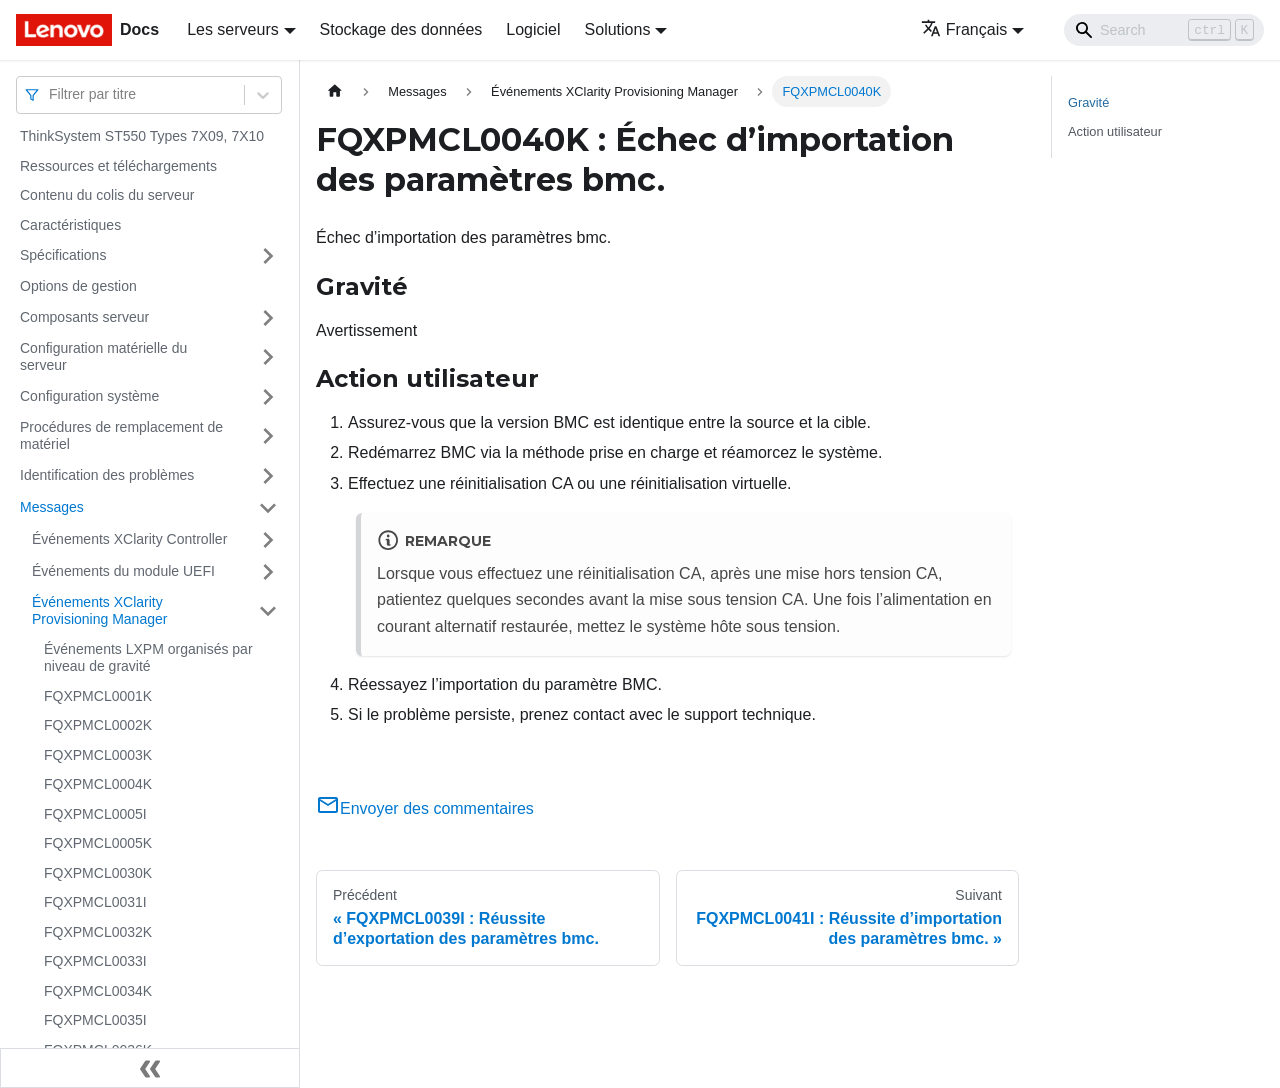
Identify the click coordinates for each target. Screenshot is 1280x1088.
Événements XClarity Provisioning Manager (99, 611)
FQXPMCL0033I (95, 961)
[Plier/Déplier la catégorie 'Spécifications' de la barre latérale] (268, 256)
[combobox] (51, 94)
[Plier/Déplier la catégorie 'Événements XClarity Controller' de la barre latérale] (268, 540)
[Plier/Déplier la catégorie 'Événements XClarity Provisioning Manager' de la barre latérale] (268, 611)
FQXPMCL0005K (98, 843)
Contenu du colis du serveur (107, 195)
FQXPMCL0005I (95, 814)
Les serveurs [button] (233, 29)
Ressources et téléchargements (118, 166)
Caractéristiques (70, 225)
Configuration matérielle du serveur (103, 357)
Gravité (1088, 102)
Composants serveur (84, 317)
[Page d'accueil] (335, 91)
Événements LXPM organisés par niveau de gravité (148, 658)
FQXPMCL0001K (98, 696)
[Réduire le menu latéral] (150, 1068)
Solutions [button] (618, 29)
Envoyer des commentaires (425, 808)
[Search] (1164, 30)
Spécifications (63, 255)
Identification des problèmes (107, 475)
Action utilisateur (1115, 131)
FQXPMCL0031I (95, 902)
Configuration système (89, 396)
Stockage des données (401, 29)
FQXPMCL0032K (98, 932)
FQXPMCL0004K (98, 784)
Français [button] (964, 29)
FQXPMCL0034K (98, 991)
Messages (52, 507)
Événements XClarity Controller (129, 539)
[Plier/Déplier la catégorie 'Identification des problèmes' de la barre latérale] (268, 476)
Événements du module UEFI (123, 571)
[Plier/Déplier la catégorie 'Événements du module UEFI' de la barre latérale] (268, 572)
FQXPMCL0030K (98, 873)
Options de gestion (78, 286)
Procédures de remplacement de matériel (121, 436)
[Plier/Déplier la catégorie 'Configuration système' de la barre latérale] (268, 397)
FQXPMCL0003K (98, 755)
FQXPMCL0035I (95, 1020)
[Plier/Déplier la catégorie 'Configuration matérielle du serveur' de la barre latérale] (268, 357)
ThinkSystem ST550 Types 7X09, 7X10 (142, 136)
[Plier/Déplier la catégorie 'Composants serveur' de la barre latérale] (268, 318)
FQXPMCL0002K (98, 725)
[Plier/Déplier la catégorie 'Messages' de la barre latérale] (268, 508)
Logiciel (533, 29)
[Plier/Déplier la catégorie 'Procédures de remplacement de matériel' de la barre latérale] (268, 436)
